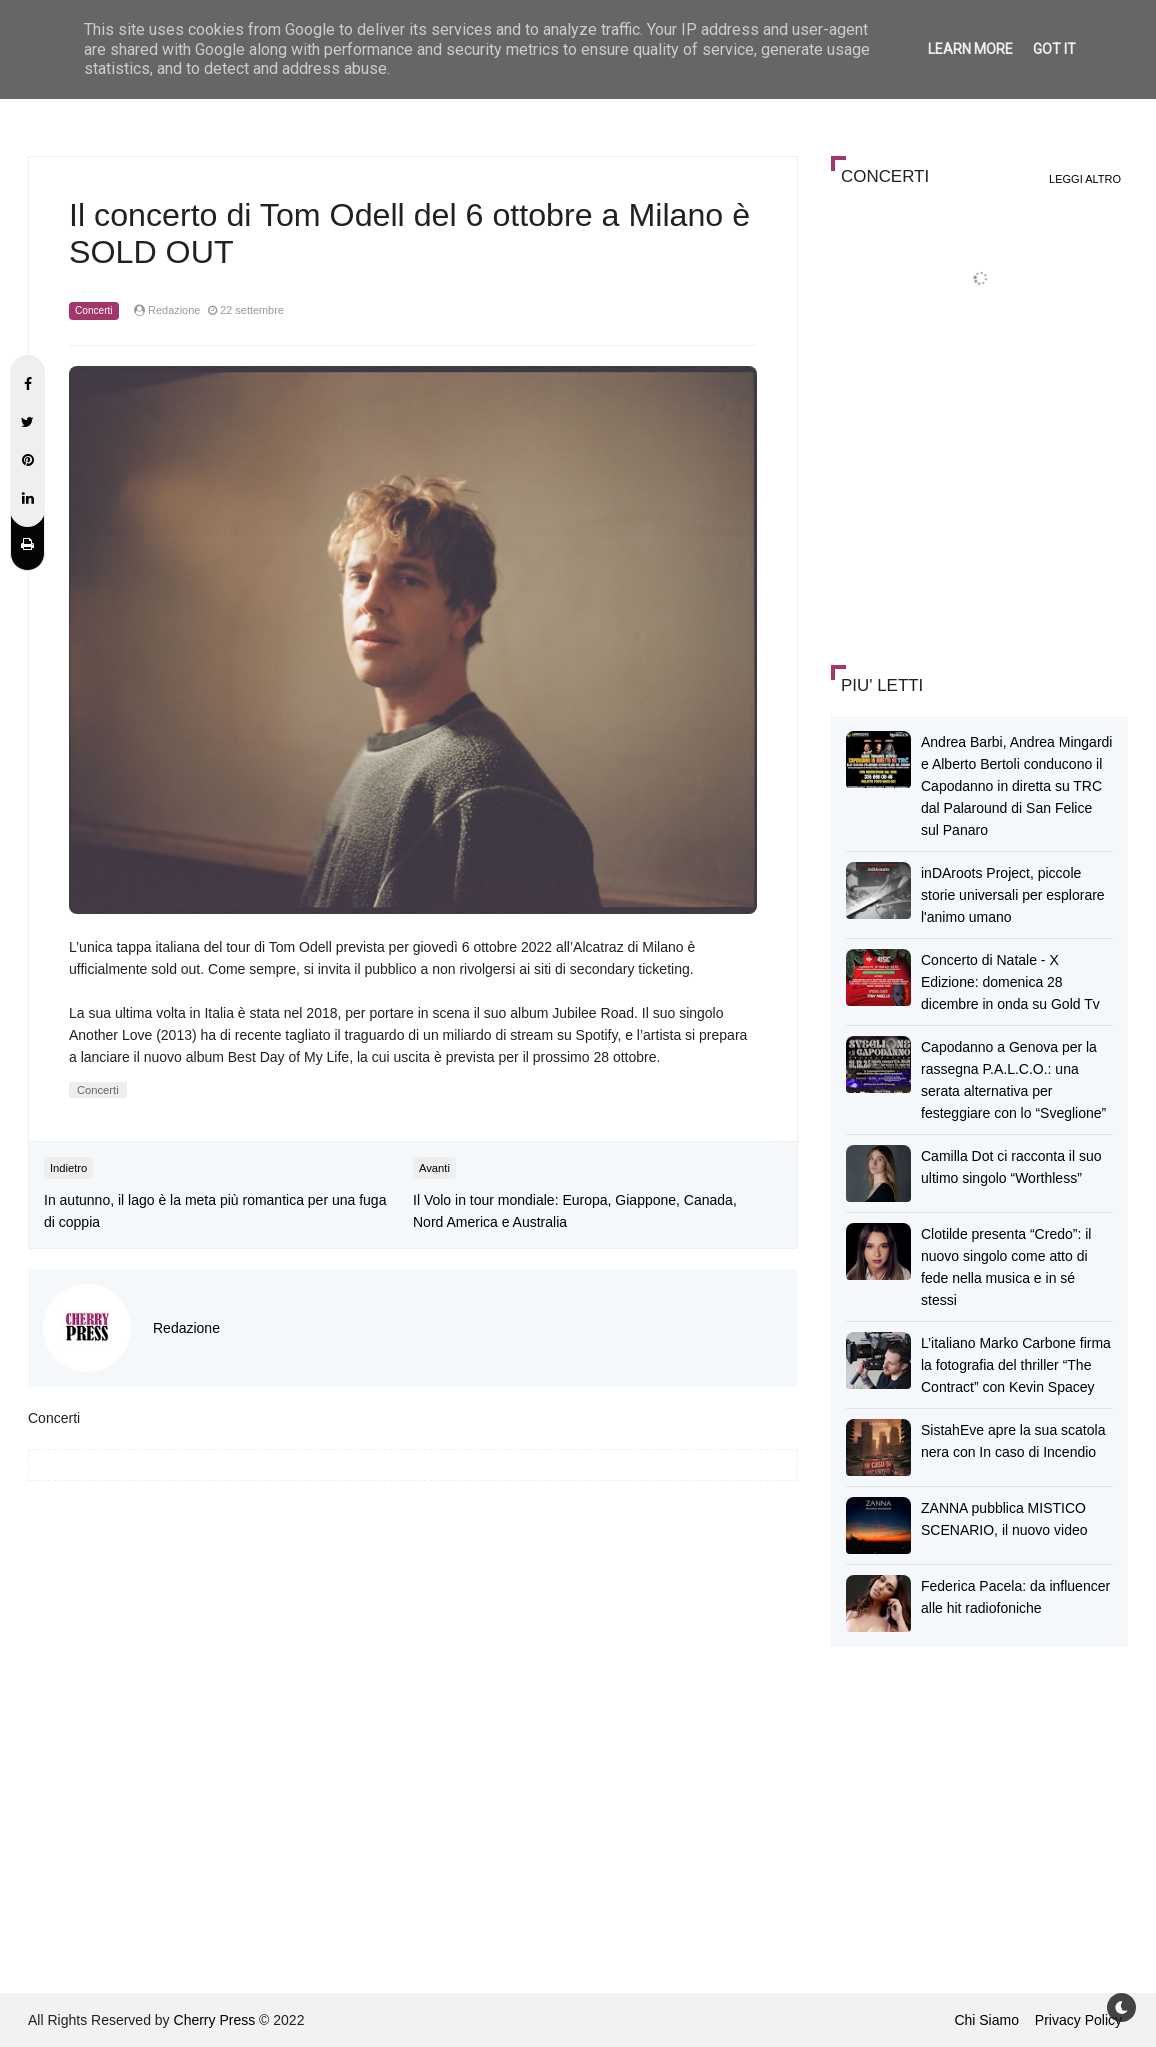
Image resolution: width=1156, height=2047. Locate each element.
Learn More (970, 49)
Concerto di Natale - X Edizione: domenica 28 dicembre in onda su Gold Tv (1010, 982)
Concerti (94, 310)
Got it (1054, 49)
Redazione (186, 1328)
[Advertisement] (981, 504)
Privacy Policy (1078, 2020)
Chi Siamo (986, 2020)
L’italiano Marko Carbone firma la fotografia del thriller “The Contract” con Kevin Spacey (1016, 1365)
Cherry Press (215, 2020)
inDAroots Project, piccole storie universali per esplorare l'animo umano (1013, 895)
